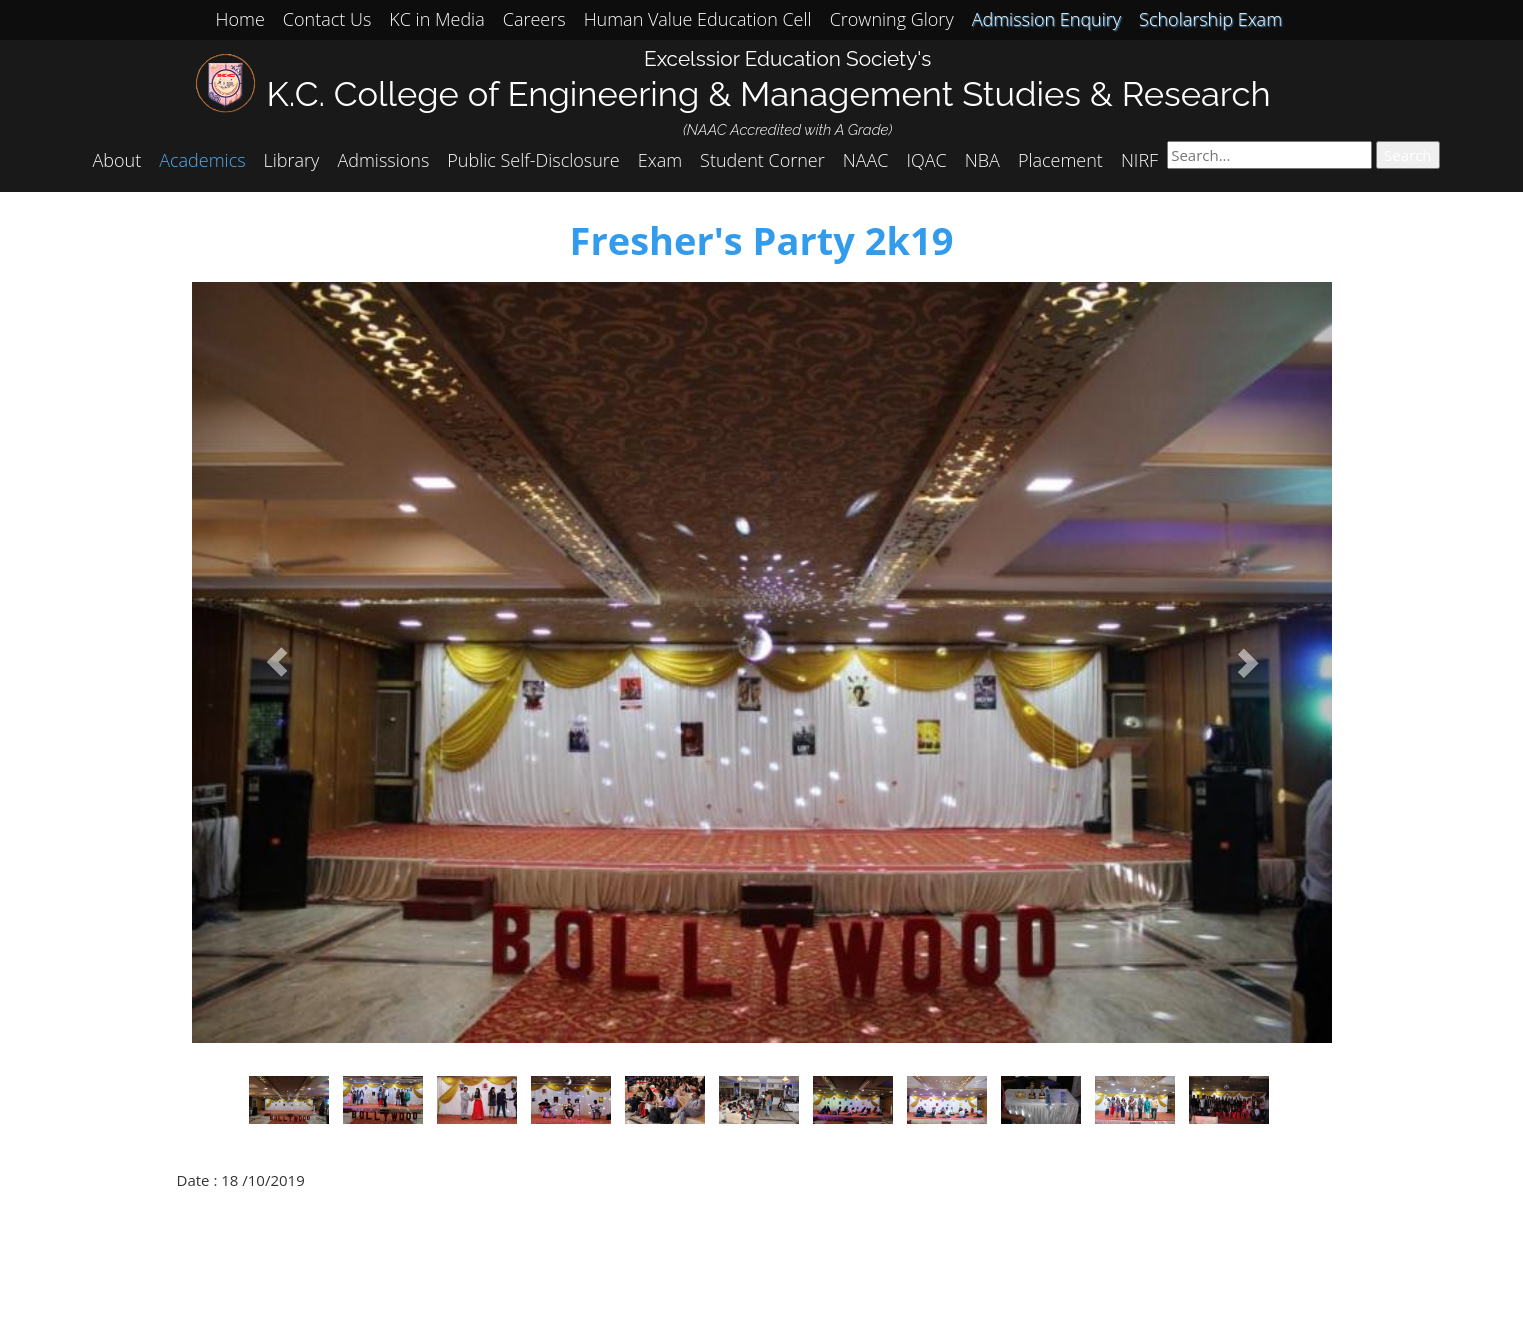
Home (240, 19)
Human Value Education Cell (698, 19)
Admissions (383, 160)
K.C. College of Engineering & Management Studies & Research (769, 93)
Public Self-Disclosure (533, 160)
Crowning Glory (892, 19)
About (116, 160)
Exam (660, 160)
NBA (982, 160)
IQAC (927, 160)
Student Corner (762, 160)
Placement (1060, 160)
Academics (202, 160)
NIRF (1139, 160)
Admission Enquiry (1046, 19)
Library (292, 160)
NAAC (866, 160)
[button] (277, 662)
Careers (534, 19)
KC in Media (436, 19)
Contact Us (327, 19)
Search (1408, 155)
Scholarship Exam (1210, 19)
